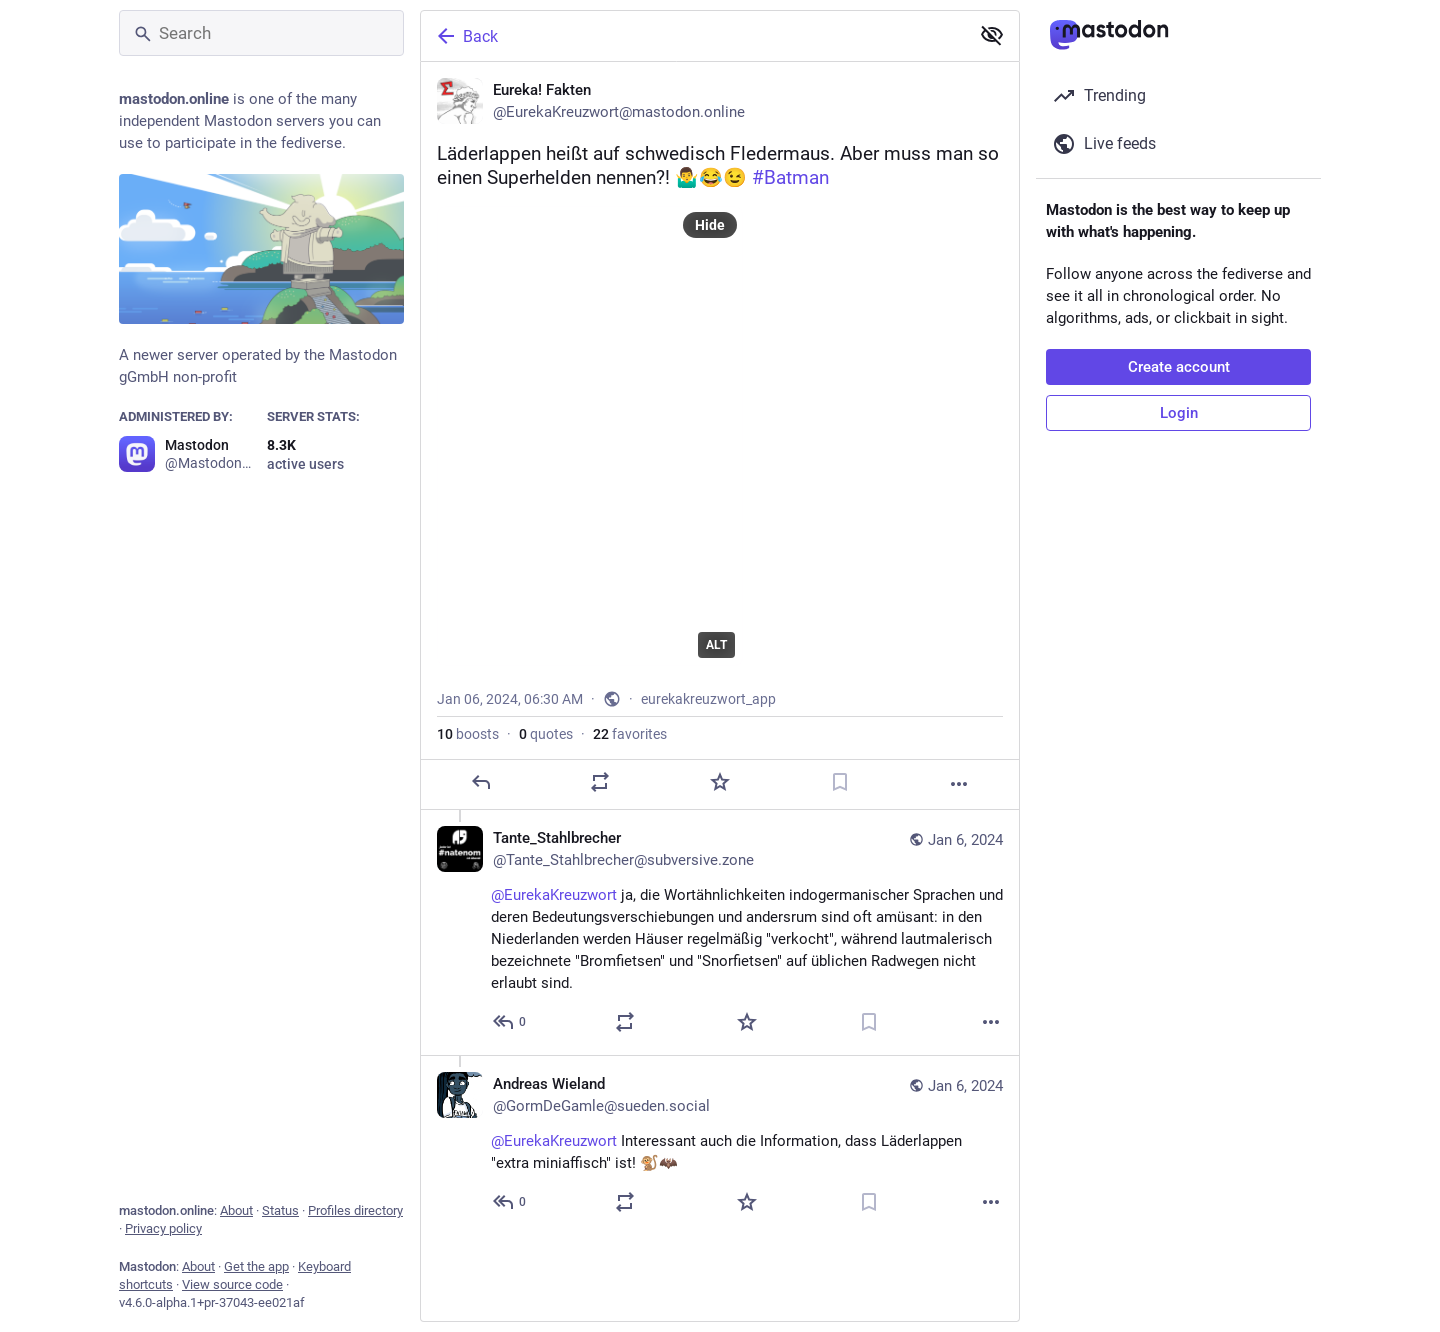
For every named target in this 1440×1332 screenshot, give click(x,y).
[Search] (261, 33)
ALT (716, 645)
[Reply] (481, 782)
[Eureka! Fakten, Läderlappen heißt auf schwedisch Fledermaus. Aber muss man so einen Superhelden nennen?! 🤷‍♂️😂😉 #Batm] (720, 436)
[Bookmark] (840, 782)
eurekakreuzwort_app (708, 699)
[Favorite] (720, 782)
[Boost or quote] (600, 782)
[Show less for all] (992, 35)
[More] (959, 784)
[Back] (693, 36)
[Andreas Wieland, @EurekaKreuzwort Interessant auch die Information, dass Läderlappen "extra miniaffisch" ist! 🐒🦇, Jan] (720, 1145)
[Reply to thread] (510, 1022)
